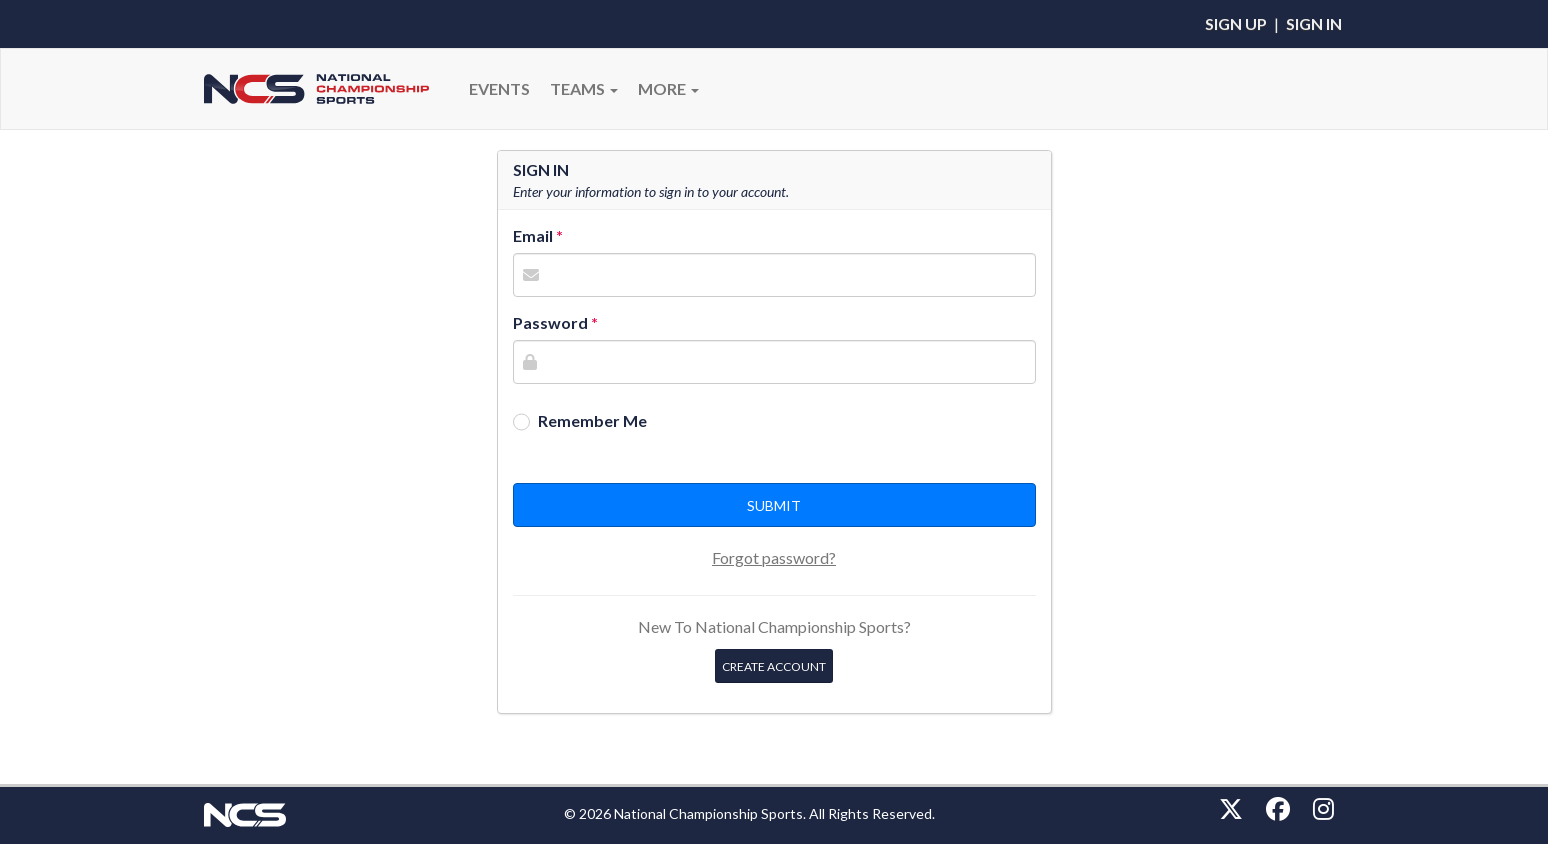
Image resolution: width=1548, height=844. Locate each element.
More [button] (668, 88)
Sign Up (1236, 23)
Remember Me (592, 420)
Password (550, 322)
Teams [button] (584, 88)
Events (499, 88)
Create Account (774, 666)
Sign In (1314, 23)
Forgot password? (774, 557)
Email (533, 235)
